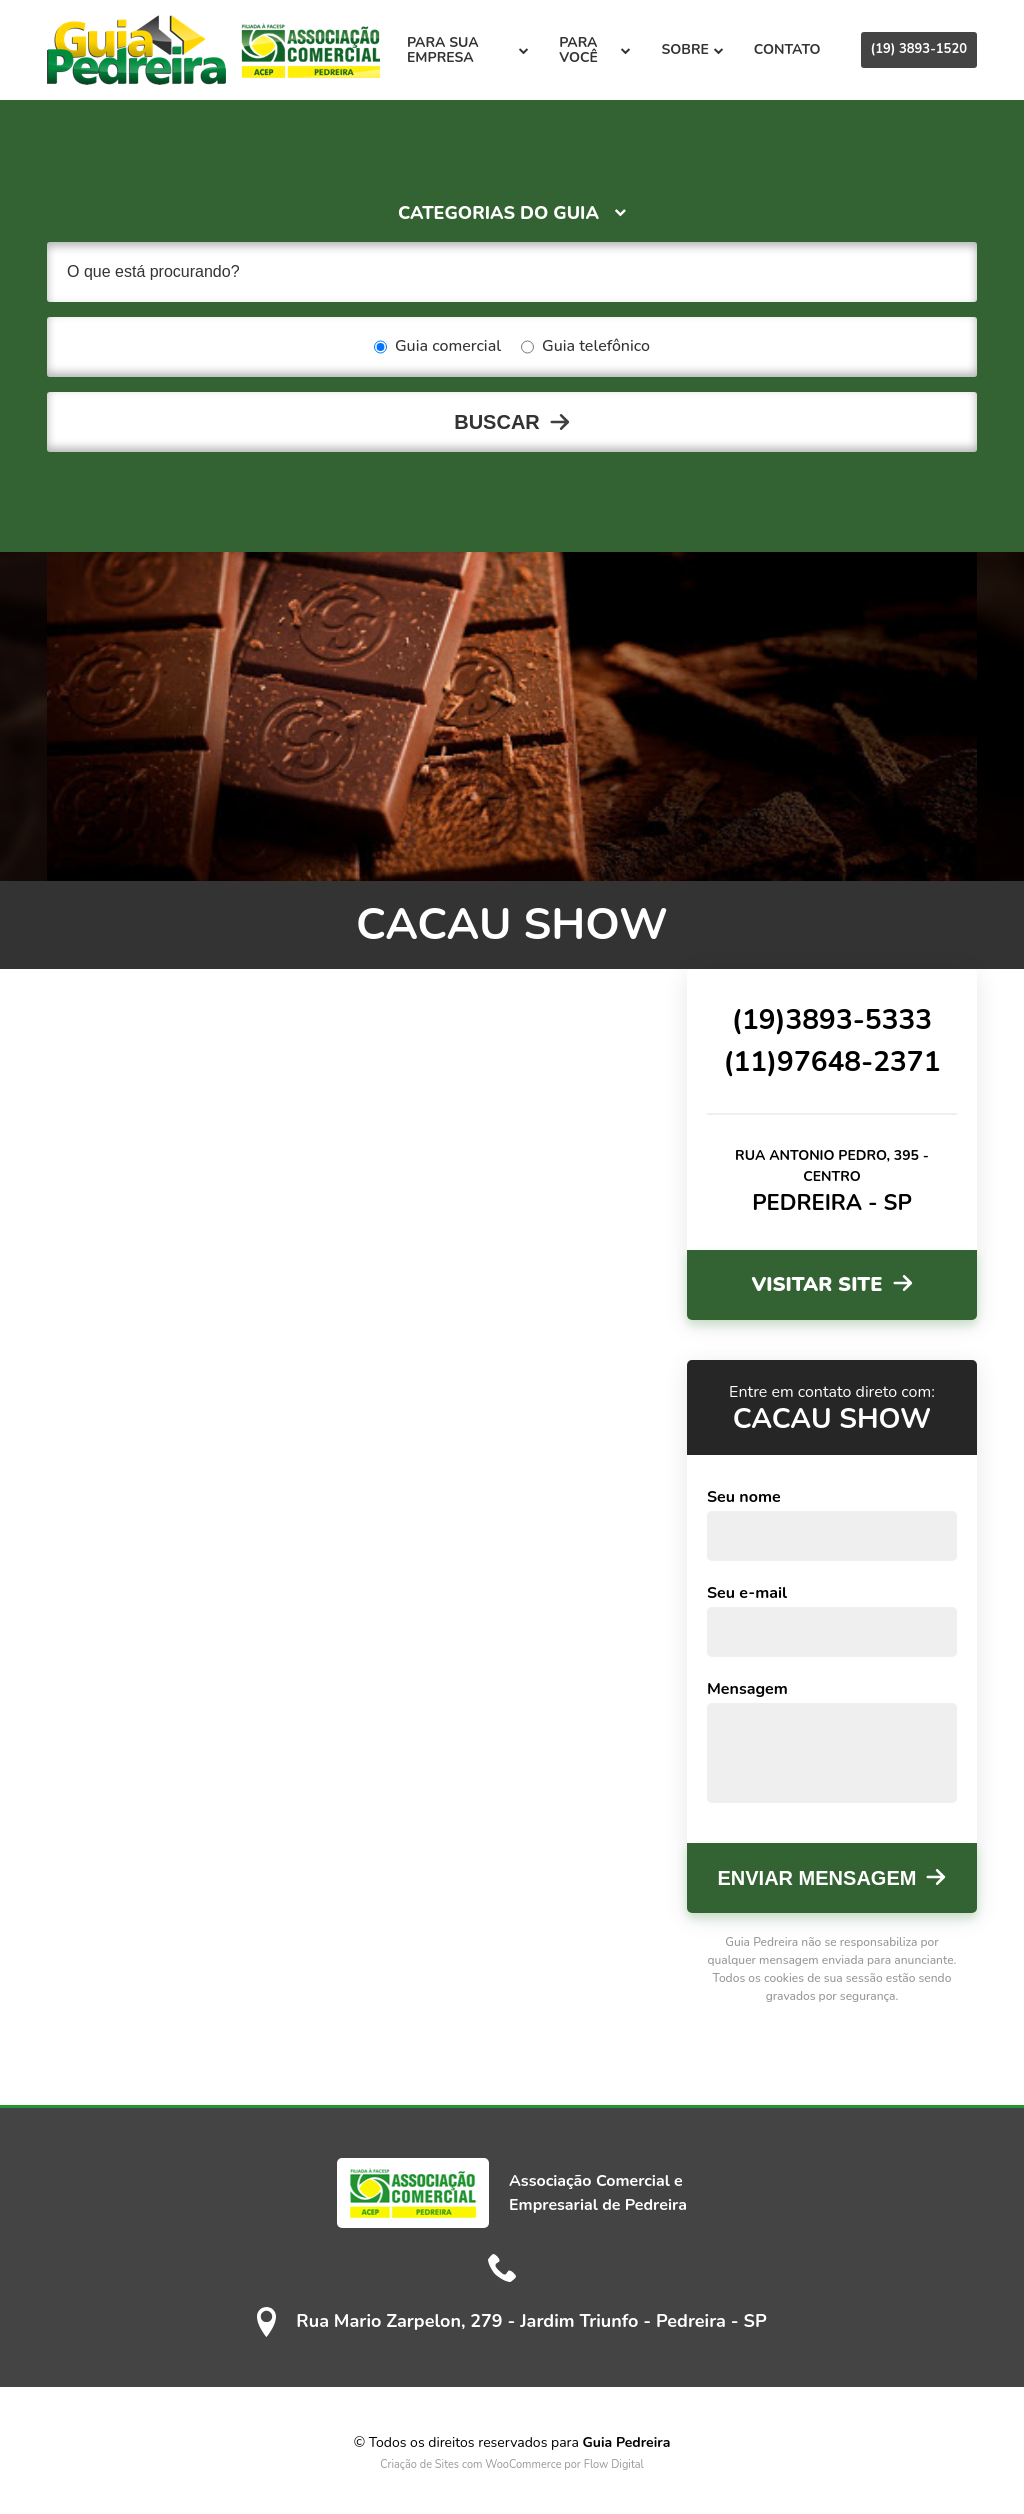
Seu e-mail (747, 1593)
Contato (787, 49)
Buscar (497, 422)
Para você (595, 50)
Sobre (692, 49)
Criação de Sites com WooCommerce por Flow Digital (512, 2464)
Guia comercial (437, 347)
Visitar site (816, 1284)
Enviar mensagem (817, 1878)
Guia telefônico (585, 347)
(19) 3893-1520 (919, 49)
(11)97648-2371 (831, 1062)
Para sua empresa (468, 50)
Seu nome (744, 1497)
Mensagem (747, 1689)
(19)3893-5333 (832, 1020)
